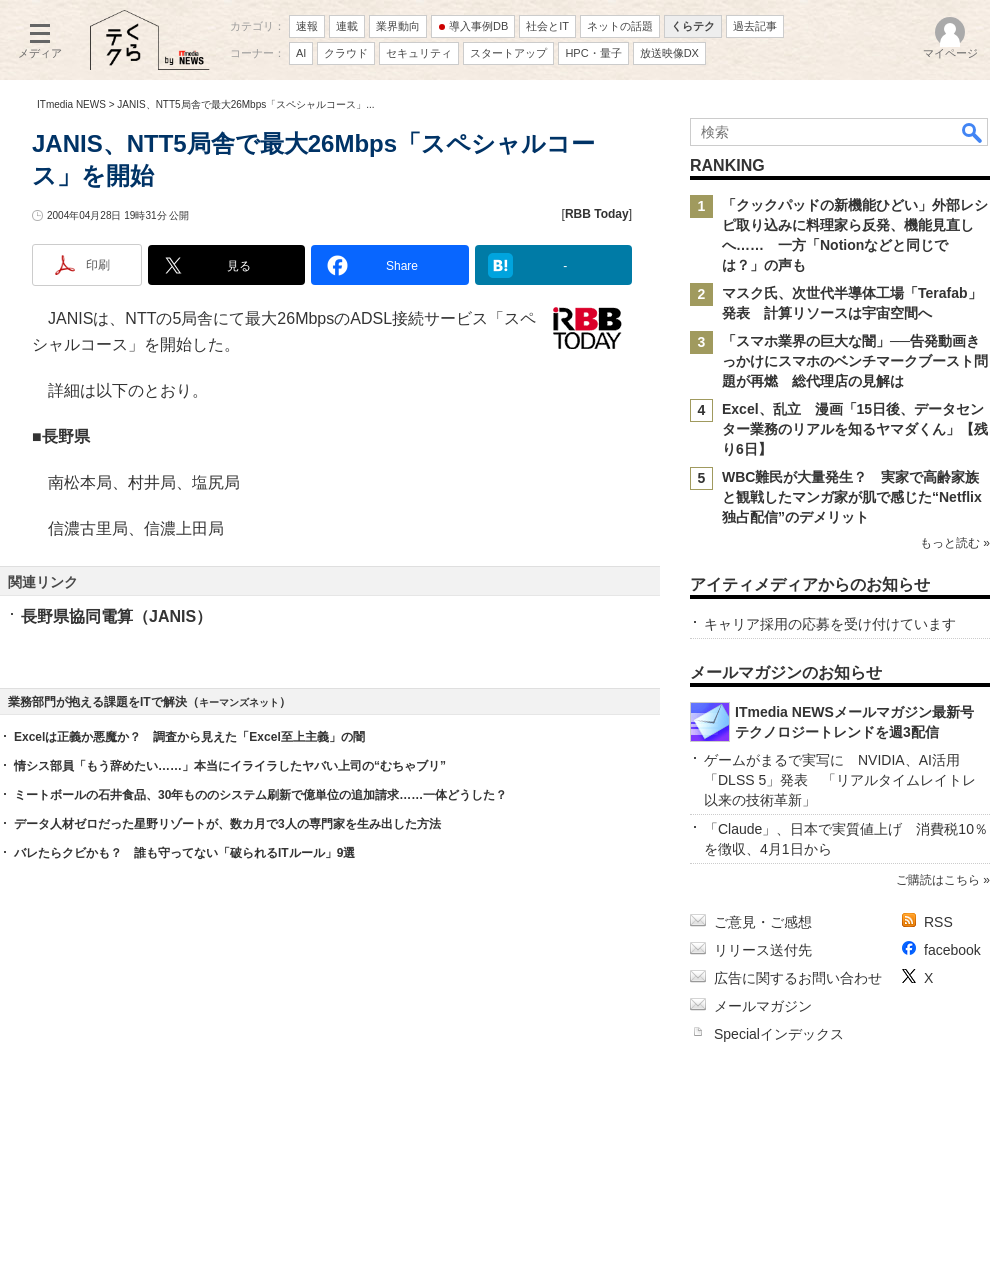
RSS (938, 922)
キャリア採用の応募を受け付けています (830, 624)
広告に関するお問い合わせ (798, 978)
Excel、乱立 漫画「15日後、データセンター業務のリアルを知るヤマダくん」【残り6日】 (855, 429)
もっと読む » (955, 543)
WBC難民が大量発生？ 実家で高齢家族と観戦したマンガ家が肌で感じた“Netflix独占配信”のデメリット (852, 497)
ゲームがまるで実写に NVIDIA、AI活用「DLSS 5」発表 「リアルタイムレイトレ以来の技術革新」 (840, 780)
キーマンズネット (239, 702)
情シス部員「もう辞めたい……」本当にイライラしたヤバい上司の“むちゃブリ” (230, 766)
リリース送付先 (763, 950)
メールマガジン (763, 1006)
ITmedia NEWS (71, 104)
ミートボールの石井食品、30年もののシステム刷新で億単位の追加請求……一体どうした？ (260, 795)
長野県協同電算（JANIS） (116, 616)
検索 (973, 132)
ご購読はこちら (938, 880)
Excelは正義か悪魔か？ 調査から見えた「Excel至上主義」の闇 (189, 737)
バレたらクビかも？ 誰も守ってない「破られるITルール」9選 (184, 853)
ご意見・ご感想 (763, 922)
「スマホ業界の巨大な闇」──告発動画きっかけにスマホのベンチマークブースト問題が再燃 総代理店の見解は (855, 361)
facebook (952, 950)
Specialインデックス (779, 1034)
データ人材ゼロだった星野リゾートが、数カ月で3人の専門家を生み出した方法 (227, 824)
